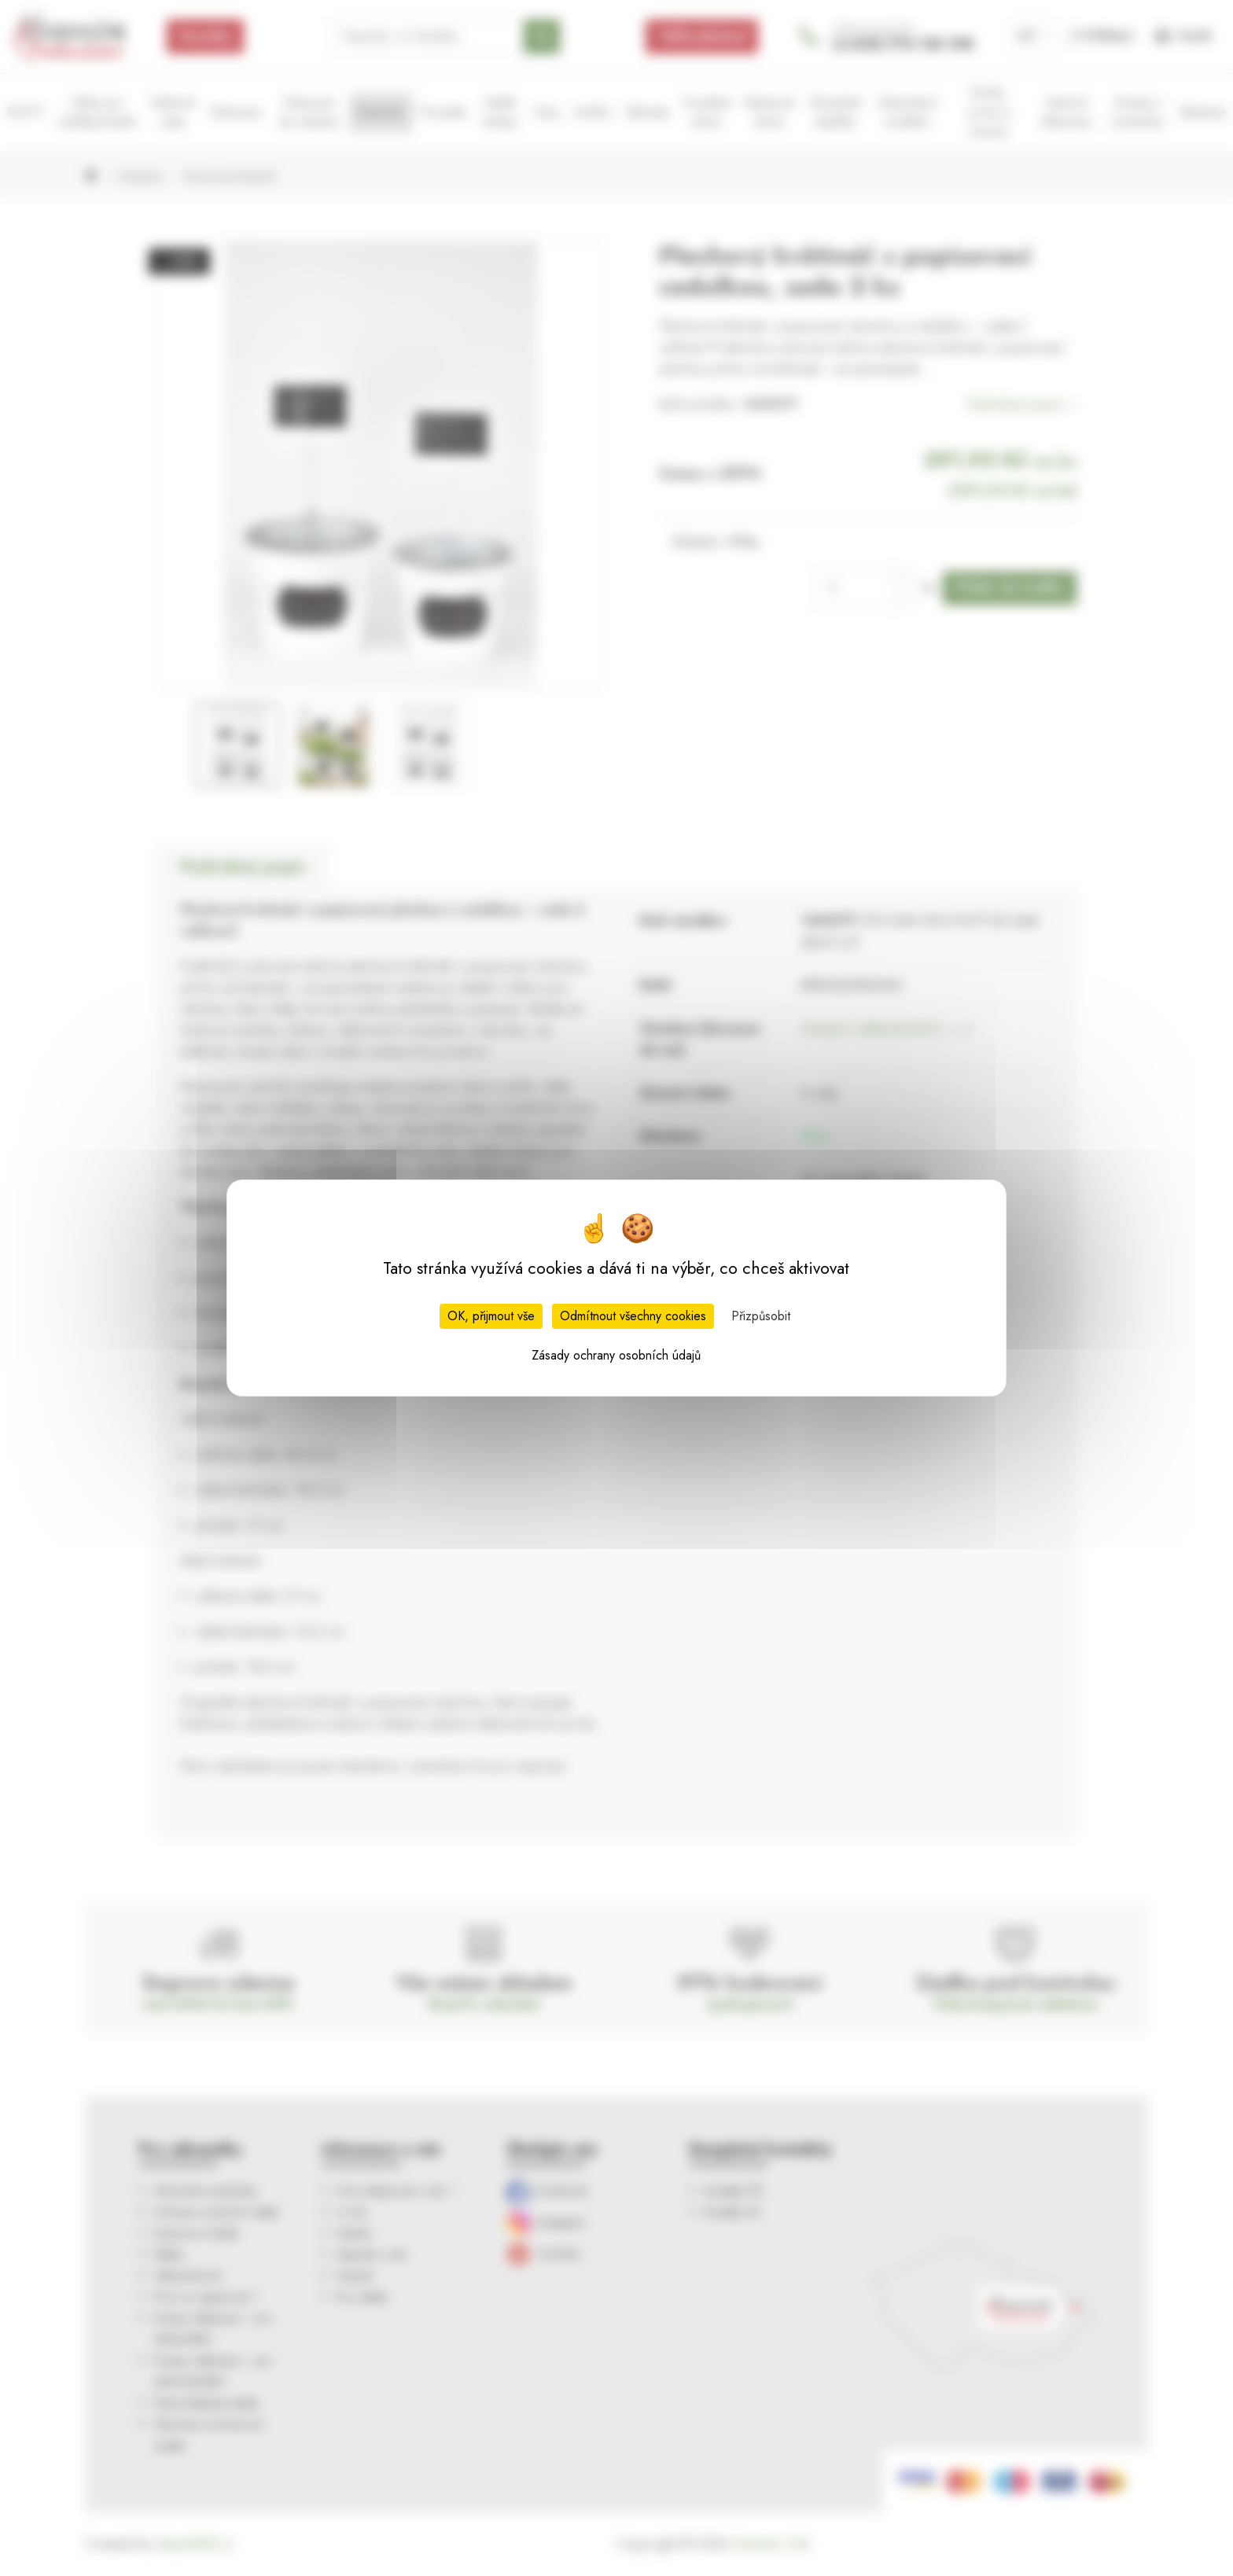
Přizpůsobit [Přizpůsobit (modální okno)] (760, 1316)
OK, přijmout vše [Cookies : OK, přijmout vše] (491, 1316)
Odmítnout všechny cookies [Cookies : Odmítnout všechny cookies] (633, 1316)
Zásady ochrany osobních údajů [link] (616, 1355)
